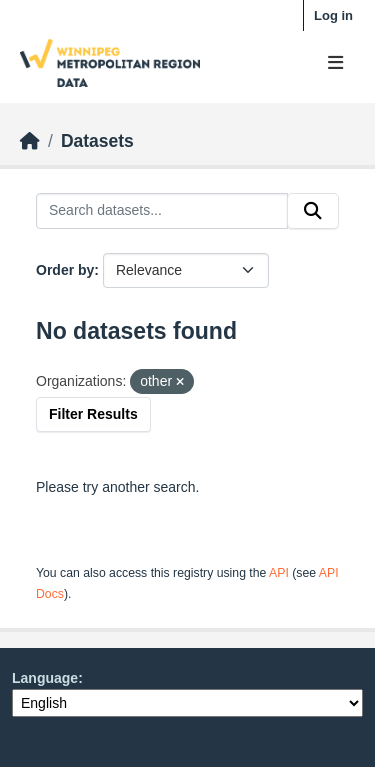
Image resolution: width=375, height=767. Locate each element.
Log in (333, 15)
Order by (65, 270)
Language (45, 678)
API (279, 573)
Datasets (97, 141)
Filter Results (93, 414)
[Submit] (313, 211)
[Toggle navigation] (335, 63)
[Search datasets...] (162, 211)
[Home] (30, 141)
